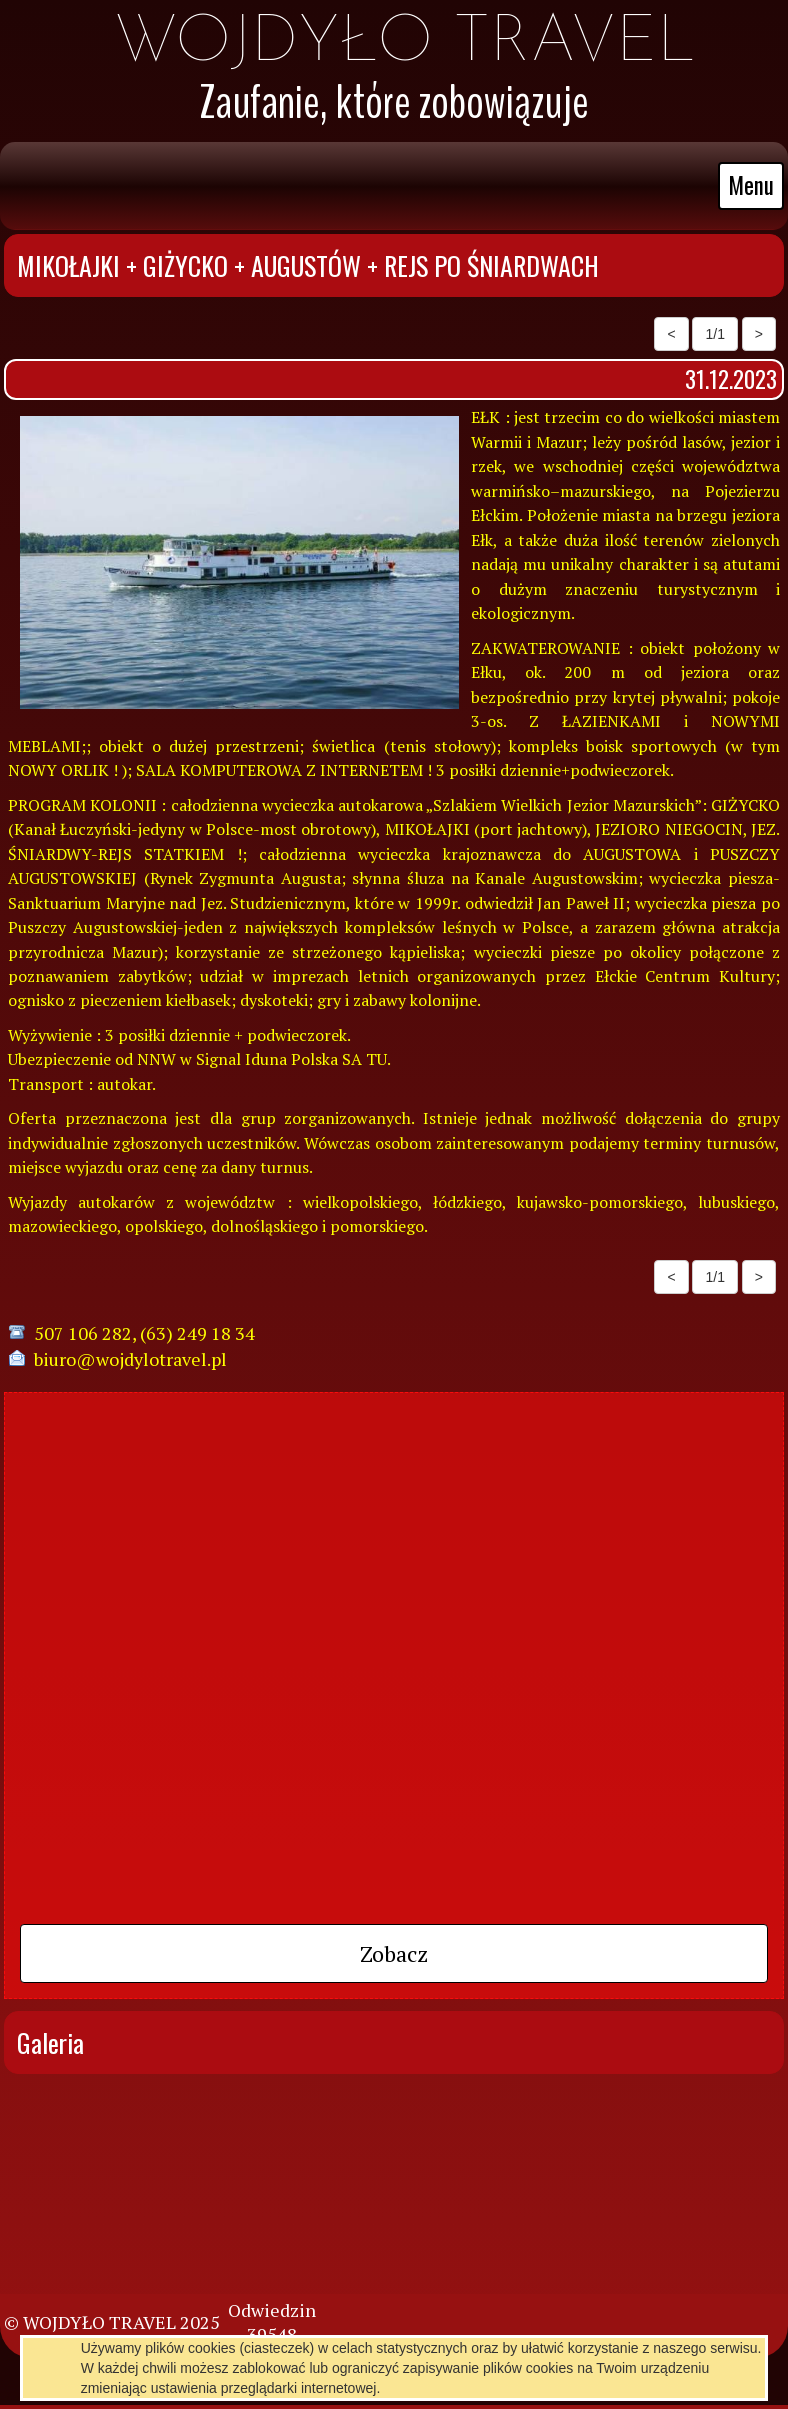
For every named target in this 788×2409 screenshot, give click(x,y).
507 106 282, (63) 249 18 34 (144, 1333)
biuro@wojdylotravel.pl (130, 1359)
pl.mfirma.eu (429, 2370)
